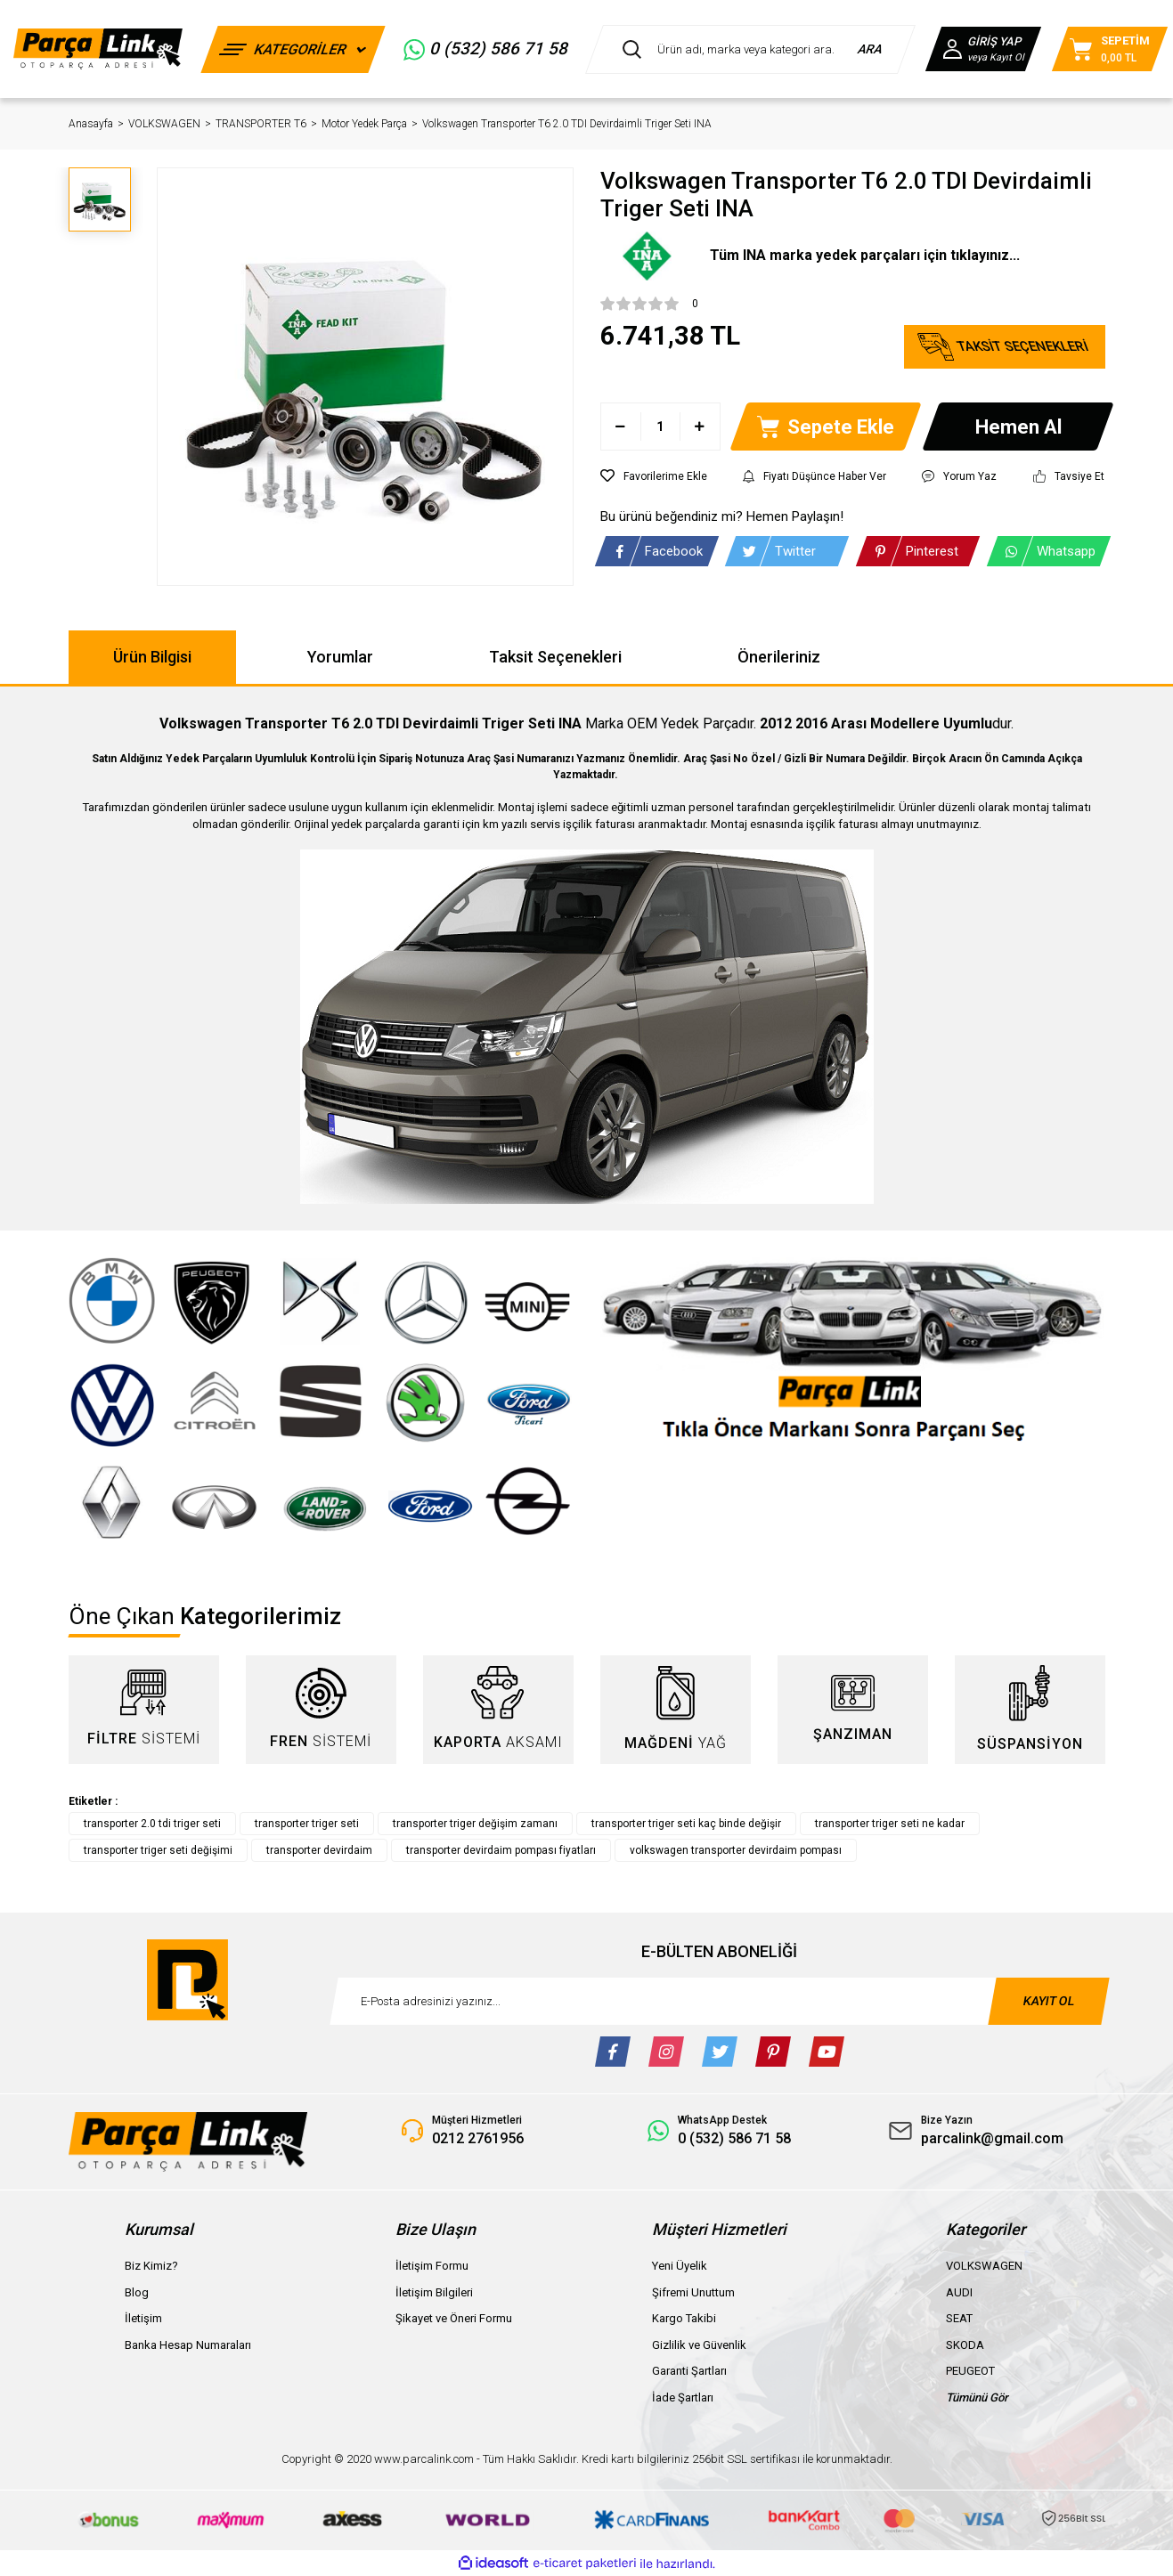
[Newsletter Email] (719, 2001)
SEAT (959, 2318)
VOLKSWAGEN (984, 2265)
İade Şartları (682, 2397)
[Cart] (1110, 49)
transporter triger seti (307, 1823)
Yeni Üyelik (679, 2265)
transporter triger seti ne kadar (890, 1823)
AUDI (959, 2292)
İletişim (143, 2318)
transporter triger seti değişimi (158, 1850)
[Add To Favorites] (653, 476)
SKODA (965, 2345)
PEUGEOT (970, 2370)
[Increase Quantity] (700, 426)
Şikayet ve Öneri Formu (453, 2318)
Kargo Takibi (684, 2318)
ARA (870, 49)
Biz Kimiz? (151, 2265)
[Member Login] (983, 49)
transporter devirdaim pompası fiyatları (501, 1850)
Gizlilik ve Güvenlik (699, 2345)
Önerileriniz (778, 656)
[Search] (750, 49)
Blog (137, 2292)
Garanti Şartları (689, 2370)
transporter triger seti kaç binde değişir (686, 1823)
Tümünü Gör (977, 2397)
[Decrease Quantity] (621, 426)
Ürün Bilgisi (152, 656)
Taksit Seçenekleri (555, 656)
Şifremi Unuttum (693, 2292)
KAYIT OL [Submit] (1048, 2001)
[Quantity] (660, 426)
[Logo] (98, 49)
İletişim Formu (431, 2265)
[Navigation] (292, 49)
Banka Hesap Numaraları (188, 2345)
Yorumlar (340, 656)
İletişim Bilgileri (434, 2292)
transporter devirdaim (319, 1850)
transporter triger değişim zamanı (475, 1823)
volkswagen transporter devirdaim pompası (736, 1850)
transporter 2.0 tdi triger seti (152, 1823)
